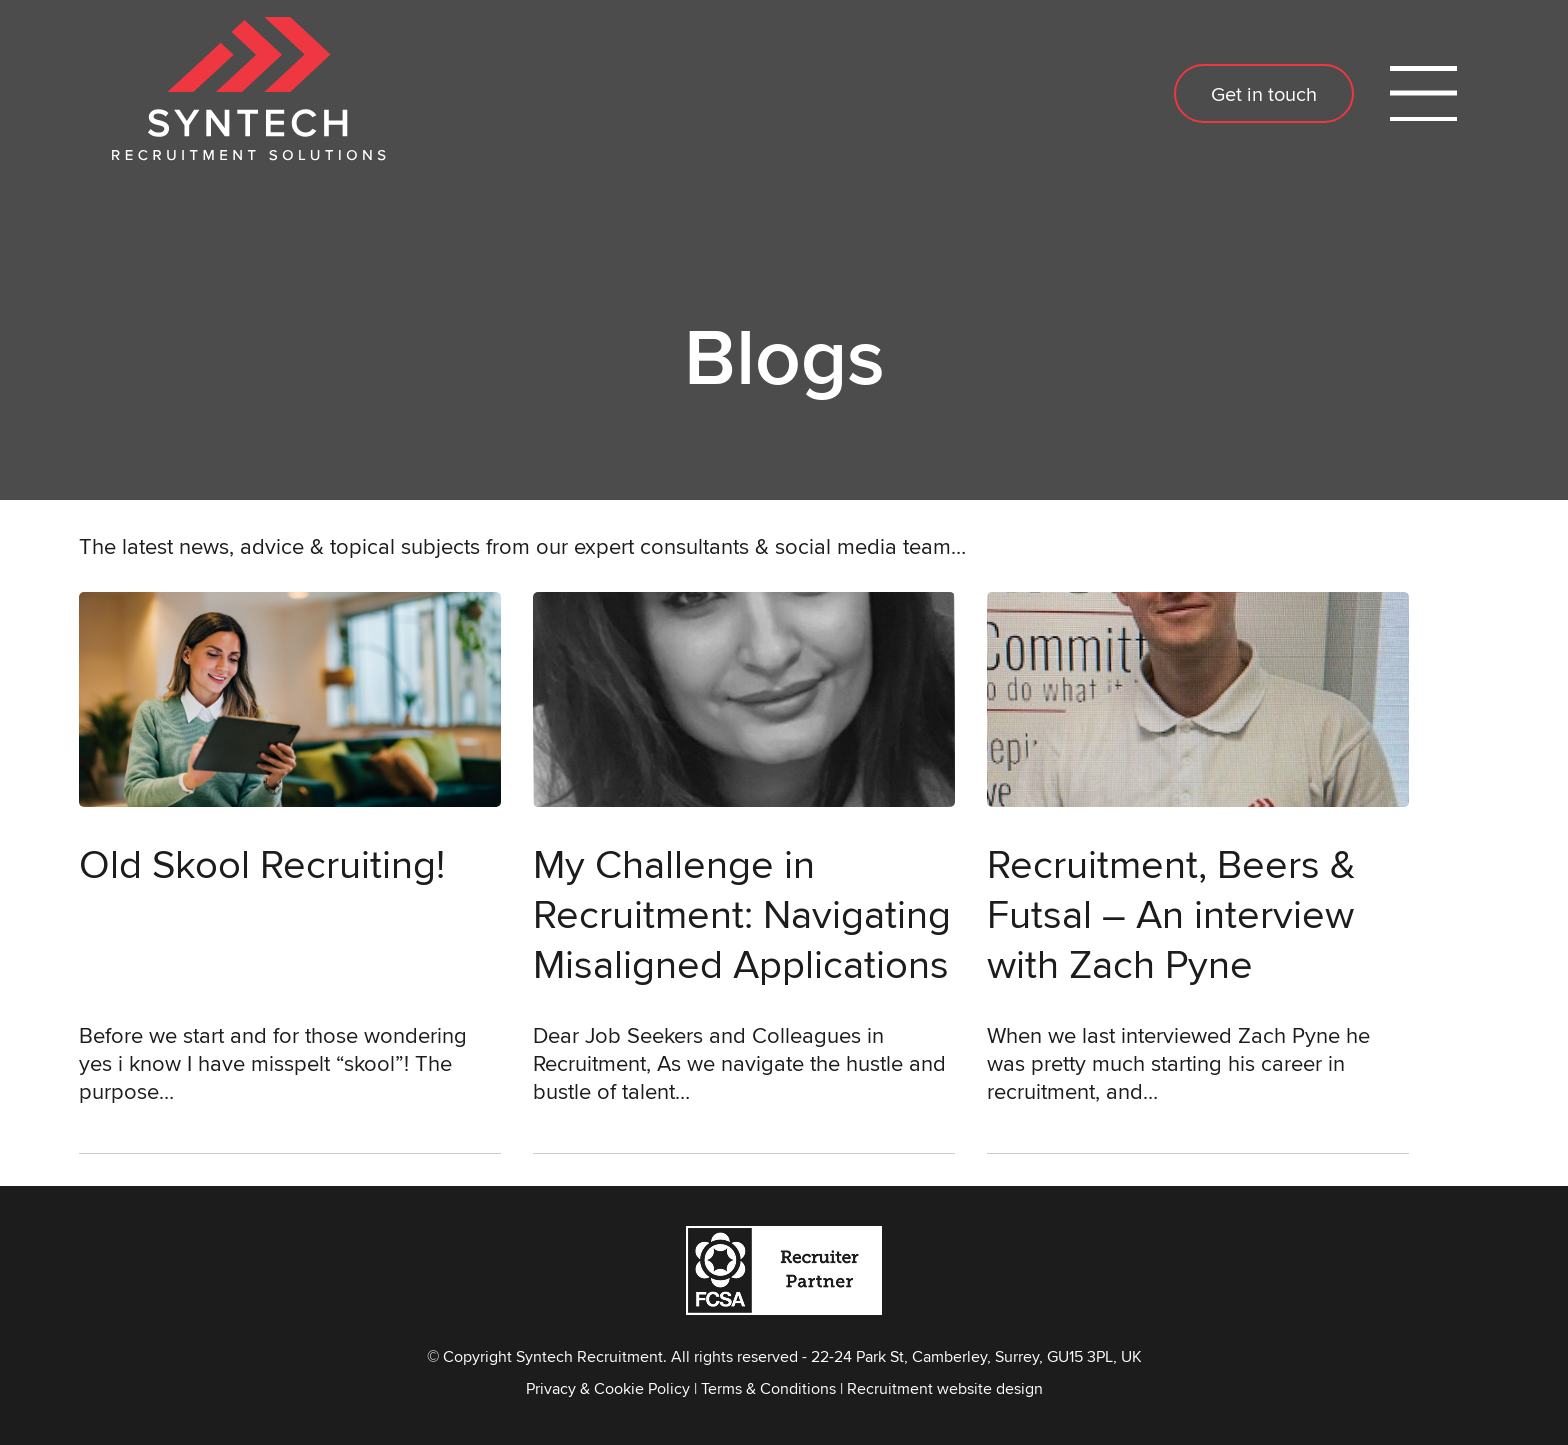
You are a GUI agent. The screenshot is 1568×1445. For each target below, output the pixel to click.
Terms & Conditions (768, 1388)
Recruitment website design (945, 1388)
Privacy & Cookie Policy (608, 1388)
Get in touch (1264, 93)
